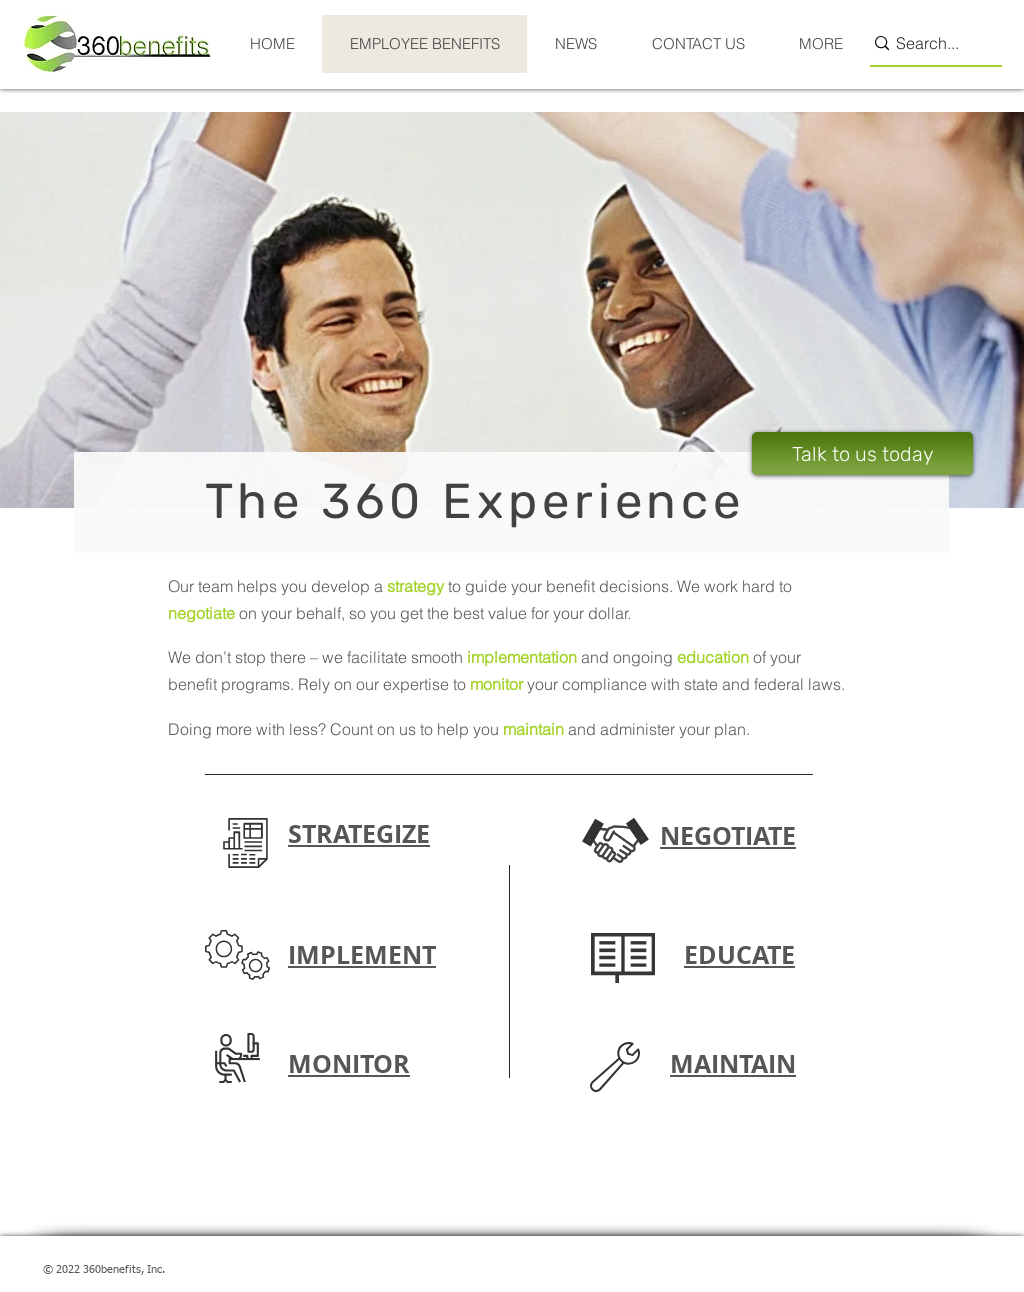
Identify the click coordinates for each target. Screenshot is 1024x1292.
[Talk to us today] (862, 453)
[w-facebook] (876, 1273)
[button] (245, 843)
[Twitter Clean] (906, 1273)
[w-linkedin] (936, 1273)
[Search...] (927, 43)
